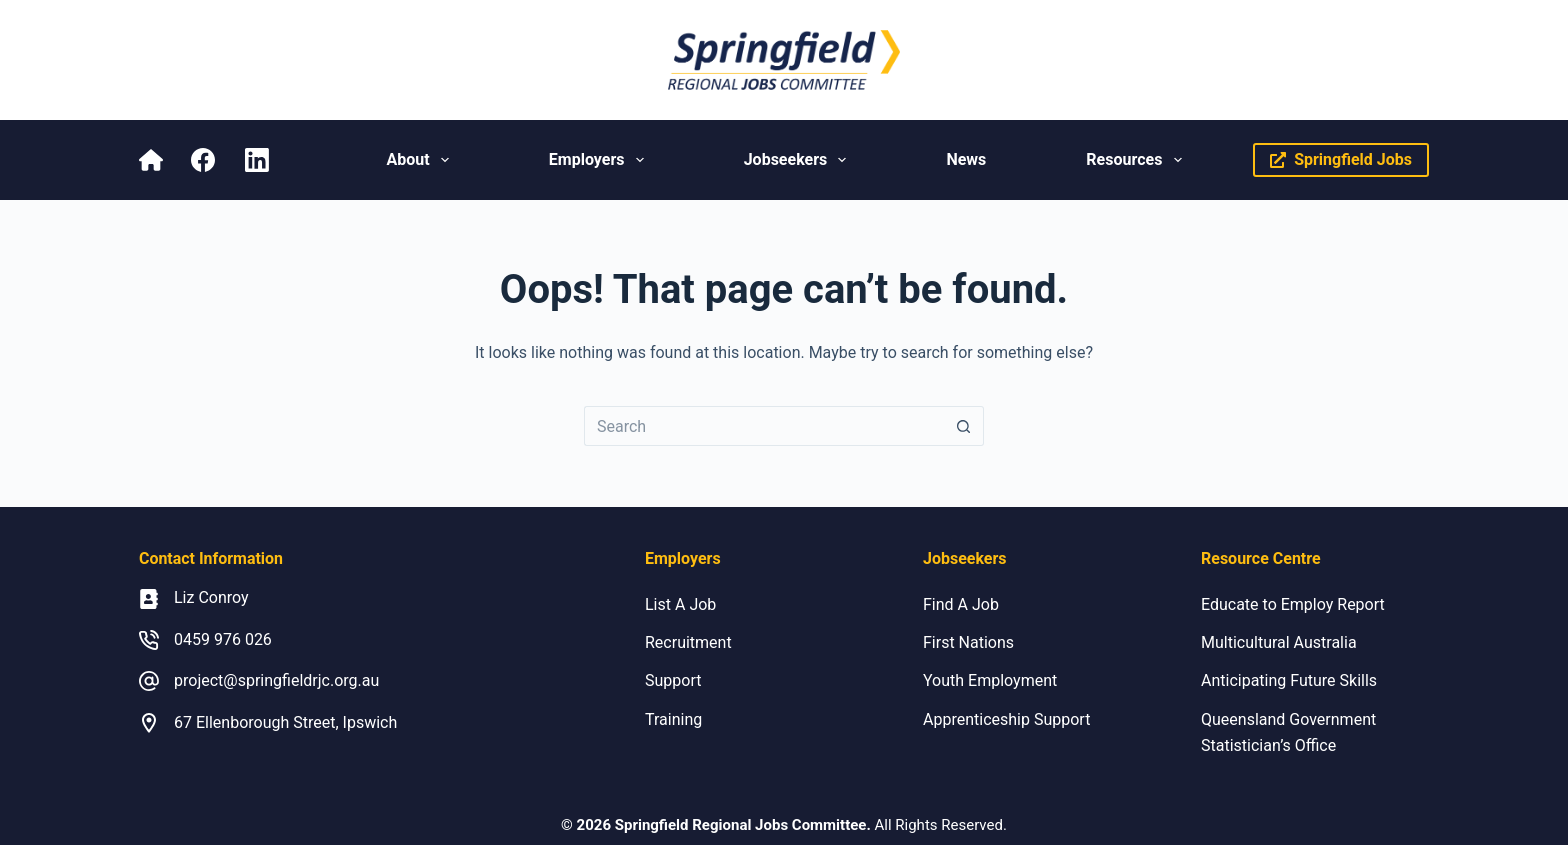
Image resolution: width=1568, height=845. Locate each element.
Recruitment (688, 642)
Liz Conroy (211, 597)
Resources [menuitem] (1137, 160)
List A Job (680, 604)
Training (673, 719)
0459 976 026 (223, 639)
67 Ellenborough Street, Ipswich (285, 722)
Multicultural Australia (1279, 642)
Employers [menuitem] (600, 160)
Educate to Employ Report (1293, 604)
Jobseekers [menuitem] (799, 160)
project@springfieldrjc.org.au (276, 680)
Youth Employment (990, 680)
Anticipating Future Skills (1289, 680)
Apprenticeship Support (1006, 719)
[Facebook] (203, 160)
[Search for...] (764, 426)
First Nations (968, 642)
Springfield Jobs (1341, 159)
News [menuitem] (966, 159)
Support (673, 680)
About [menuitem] (421, 160)
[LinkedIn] (257, 160)
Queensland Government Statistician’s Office (1288, 732)
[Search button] (964, 426)
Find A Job (961, 604)
